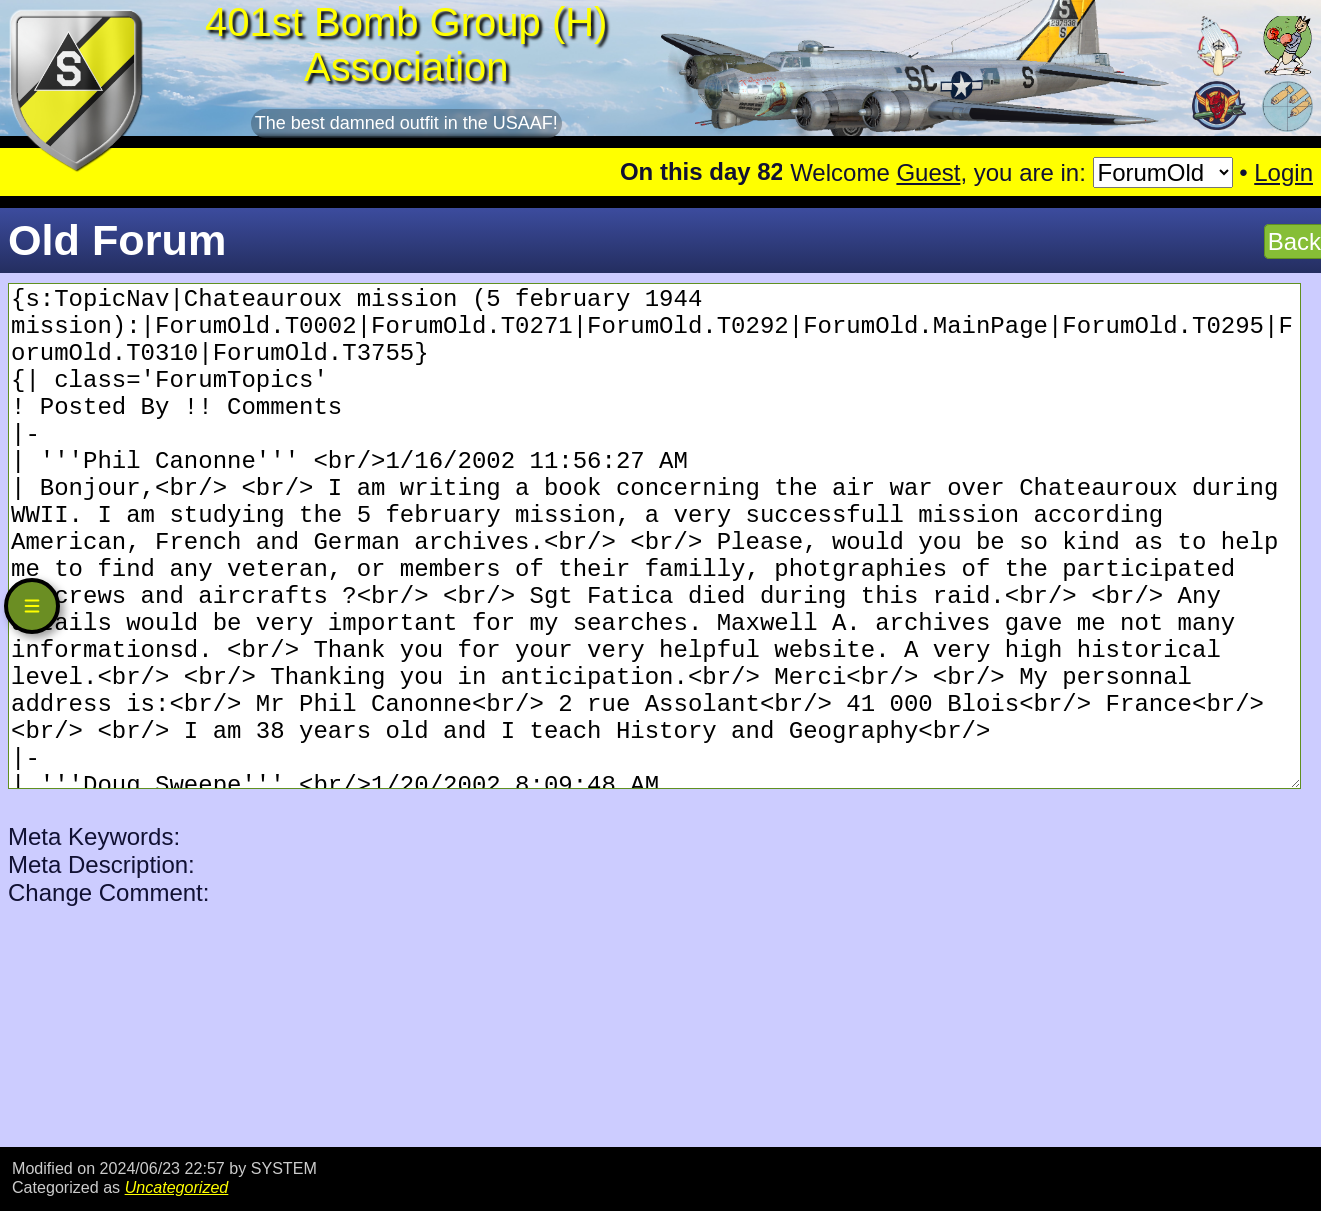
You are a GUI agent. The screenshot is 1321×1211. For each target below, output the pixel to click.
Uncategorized (177, 1187)
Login (1283, 172)
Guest (928, 172)
